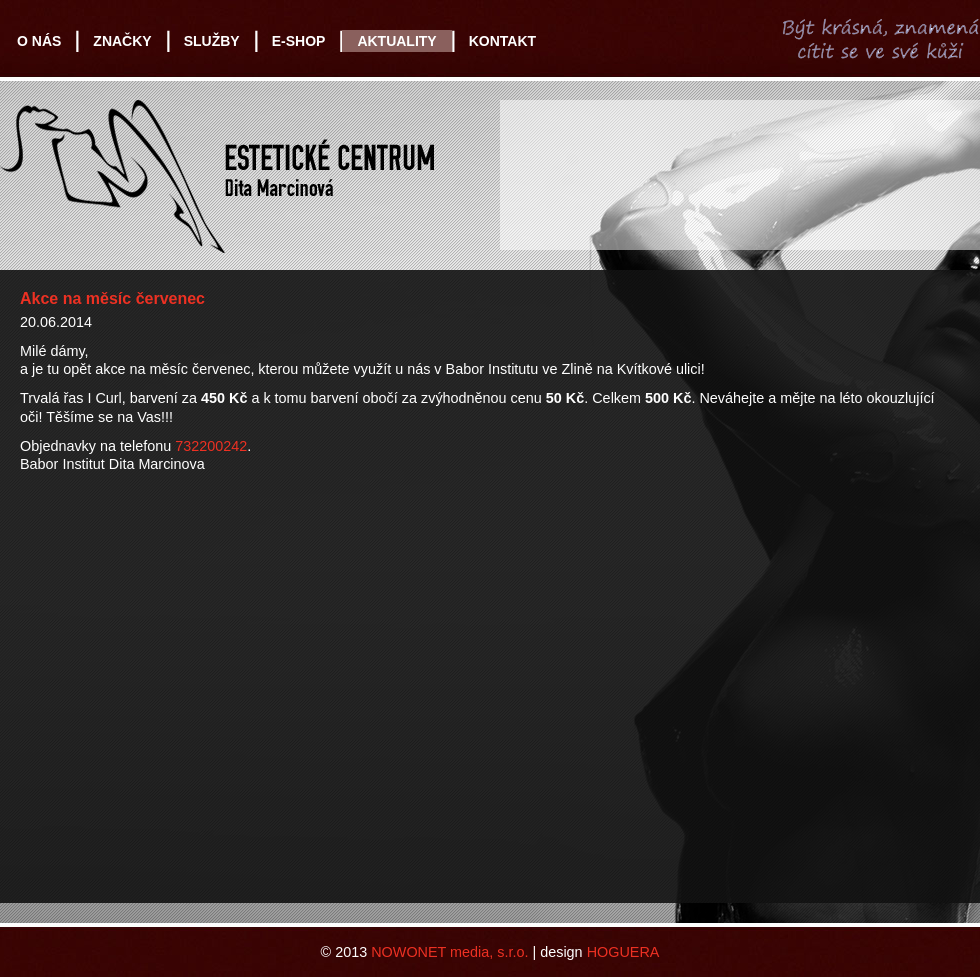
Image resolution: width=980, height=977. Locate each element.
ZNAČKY (122, 41)
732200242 (211, 446)
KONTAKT (502, 41)
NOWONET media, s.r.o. (449, 952)
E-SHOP (299, 41)
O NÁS (39, 41)
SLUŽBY (212, 41)
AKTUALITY (396, 41)
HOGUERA (623, 952)
